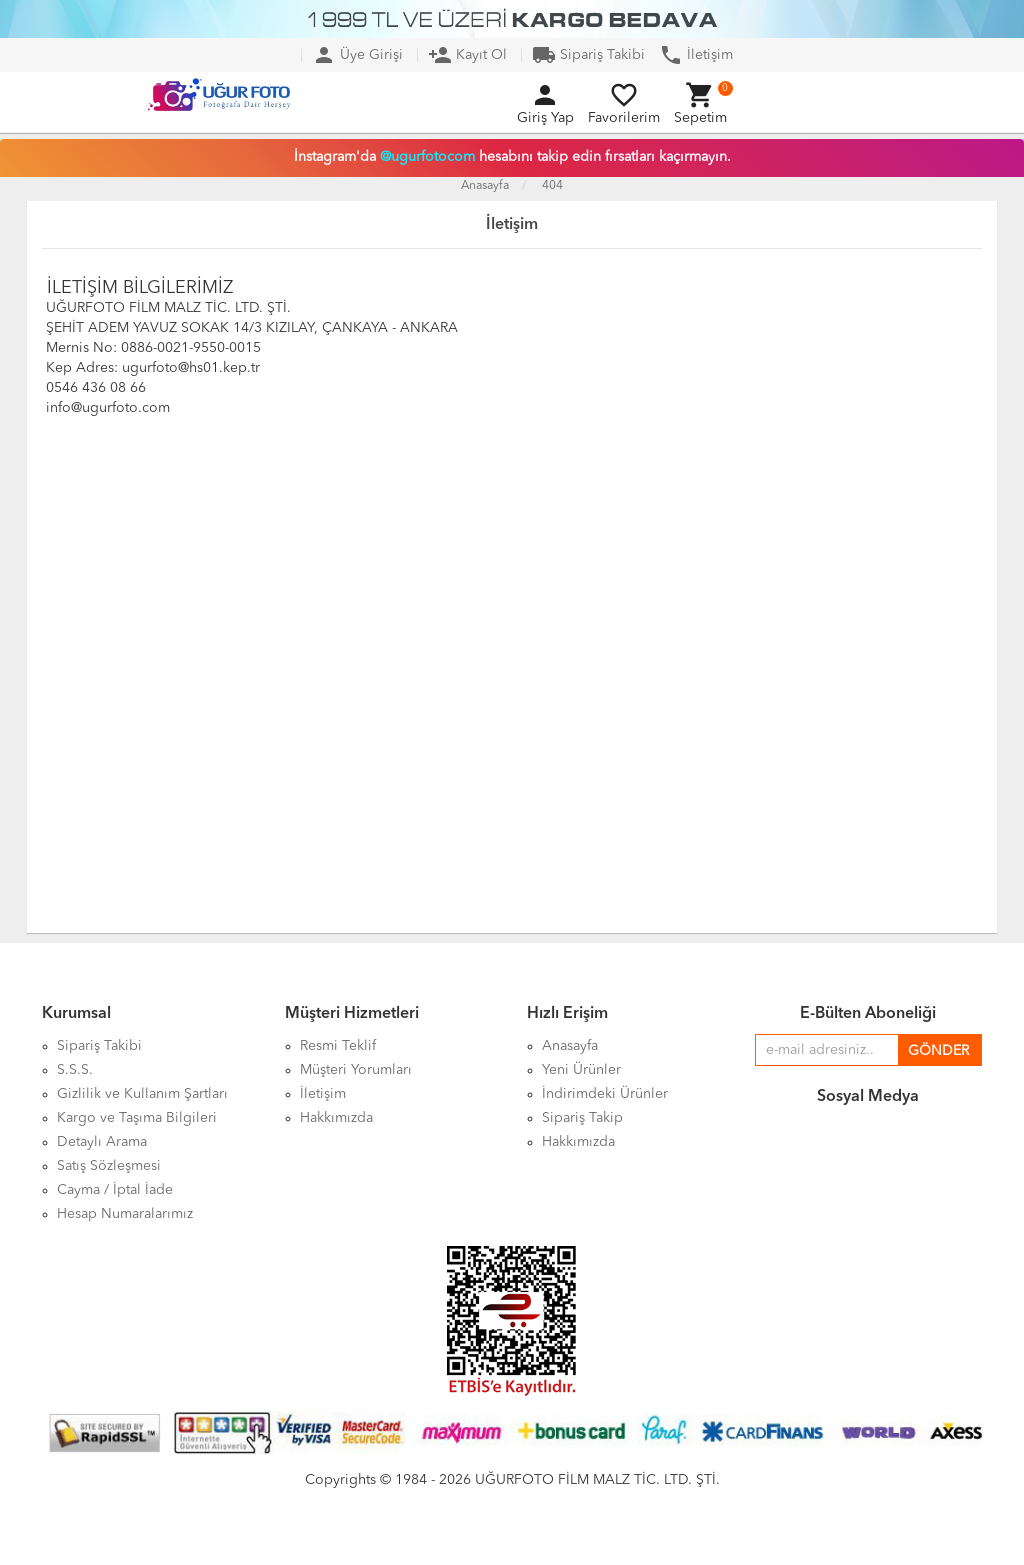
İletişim (696, 55)
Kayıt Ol (467, 55)
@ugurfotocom (427, 157)
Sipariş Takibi (588, 55)
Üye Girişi (357, 55)
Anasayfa (485, 186)
